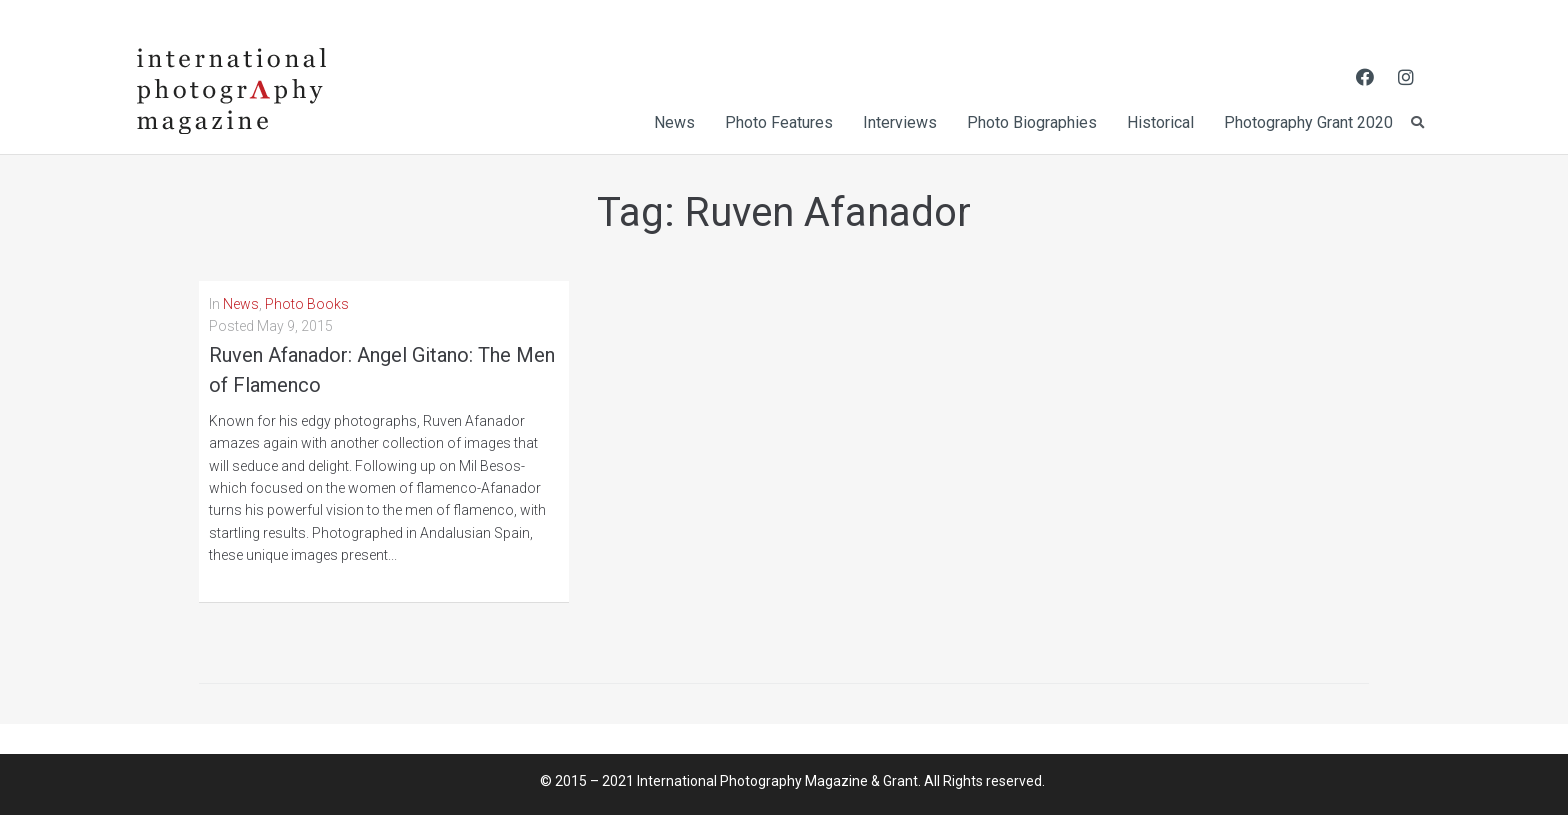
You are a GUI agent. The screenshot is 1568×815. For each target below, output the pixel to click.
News (241, 304)
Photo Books (307, 304)
